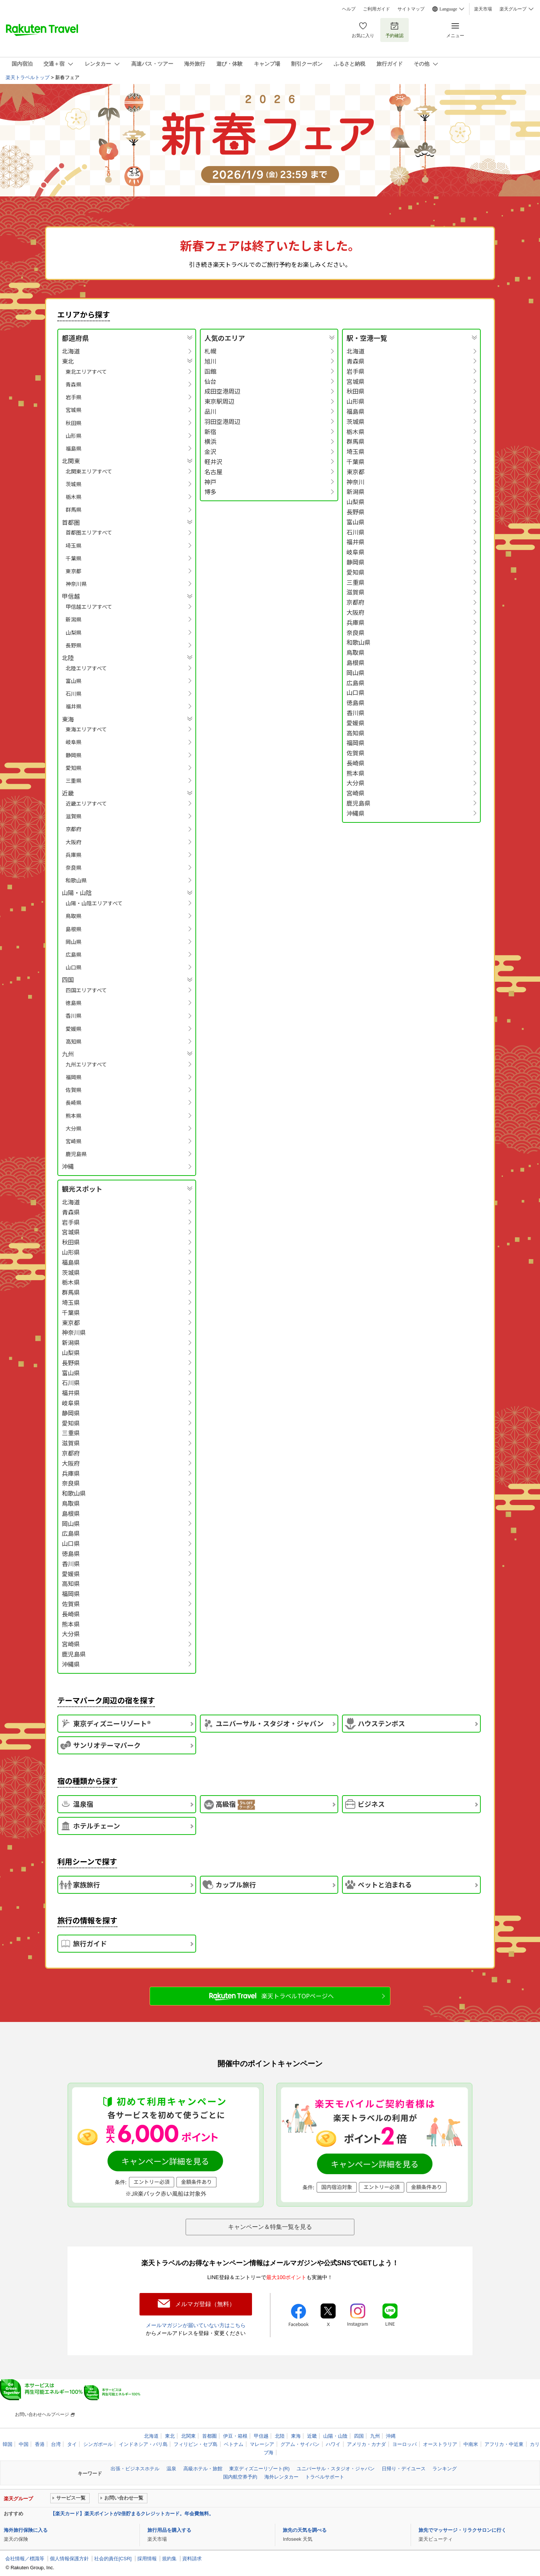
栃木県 (73, 496)
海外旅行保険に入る (26, 2530)
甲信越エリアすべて (89, 606)
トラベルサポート (324, 2477)
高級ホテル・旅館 (202, 2468)
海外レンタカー (281, 2477)
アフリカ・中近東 (504, 2444)
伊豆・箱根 (235, 2436)
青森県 (73, 384)
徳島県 (73, 1002)
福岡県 (73, 1077)
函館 (210, 371)
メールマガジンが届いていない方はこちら (196, 2325)
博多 (210, 492)
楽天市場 (483, 9)
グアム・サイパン (300, 2444)
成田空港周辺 (222, 391)
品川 (210, 411)
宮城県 (73, 409)
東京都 (73, 571)
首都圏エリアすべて (89, 532)
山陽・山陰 (335, 2436)
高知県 (73, 1041)
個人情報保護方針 (69, 2558)
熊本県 (73, 1115)
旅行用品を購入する (169, 2530)
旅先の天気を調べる (305, 2530)
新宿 (210, 432)
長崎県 (73, 1102)
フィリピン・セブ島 (196, 2444)
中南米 (471, 2444)
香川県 (73, 1015)
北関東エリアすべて (89, 471)
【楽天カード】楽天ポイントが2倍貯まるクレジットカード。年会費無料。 (132, 2513)
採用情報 (147, 2558)
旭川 (210, 361)
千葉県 (73, 558)
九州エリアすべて (86, 1064)
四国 (359, 2436)
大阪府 (73, 842)
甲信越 (261, 2436)
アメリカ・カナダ (366, 2444)
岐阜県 (73, 742)
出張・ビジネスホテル (135, 2468)
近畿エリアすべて (86, 803)
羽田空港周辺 (222, 421)
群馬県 (73, 509)
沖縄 (68, 1166)
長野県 (73, 645)
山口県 (73, 967)
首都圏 (209, 2436)
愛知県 (73, 767)
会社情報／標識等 (24, 2558)
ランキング (444, 2468)
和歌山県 (76, 880)
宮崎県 (73, 1141)
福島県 (73, 448)
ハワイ (333, 2444)
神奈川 (355, 482)
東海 (296, 2436)
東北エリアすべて (86, 371)
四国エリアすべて (86, 990)
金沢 (210, 451)
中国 (23, 2444)
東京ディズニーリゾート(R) (259, 2468)
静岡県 (73, 755)
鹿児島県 (76, 1154)
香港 (40, 2444)
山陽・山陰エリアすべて (94, 903)
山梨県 (73, 632)
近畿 (312, 2436)
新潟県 (73, 619)
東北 (170, 2436)
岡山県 (73, 941)
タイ (72, 2444)
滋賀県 (73, 816)
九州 (375, 2436)
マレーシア (262, 2444)
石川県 (73, 693)
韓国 (7, 2444)
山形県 (73, 435)
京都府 (73, 829)
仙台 (210, 381)
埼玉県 (73, 545)
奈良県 (73, 867)
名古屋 (213, 472)
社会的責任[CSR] (113, 2558)
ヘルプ (349, 9)
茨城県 (73, 484)
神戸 (210, 482)
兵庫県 (73, 854)
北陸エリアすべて (86, 668)
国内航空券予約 (240, 2477)
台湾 (56, 2444)
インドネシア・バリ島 (143, 2444)
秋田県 (73, 423)
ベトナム (233, 2444)
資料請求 (192, 2558)
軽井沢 (213, 462)
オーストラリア (440, 2444)
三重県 (73, 780)
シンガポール (97, 2444)
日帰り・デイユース (404, 2468)
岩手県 (73, 397)
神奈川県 (76, 583)
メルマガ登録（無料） (205, 2304)
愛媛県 (73, 1028)
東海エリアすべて (86, 729)
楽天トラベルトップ (28, 77)
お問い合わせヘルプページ (42, 2414)
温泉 (171, 2468)
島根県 (73, 929)
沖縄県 (355, 813)
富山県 (73, 680)
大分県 (73, 1128)
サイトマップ (411, 9)
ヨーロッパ (404, 2444)
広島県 (73, 954)
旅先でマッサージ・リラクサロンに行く (462, 2530)
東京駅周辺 (219, 401)
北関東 (188, 2436)
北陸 (280, 2436)
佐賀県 (73, 1089)
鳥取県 (73, 916)
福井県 (73, 706)
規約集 (169, 2558)
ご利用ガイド (376, 9)
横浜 (210, 441)
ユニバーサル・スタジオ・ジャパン (336, 2468)
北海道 (71, 351)
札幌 (210, 351)
